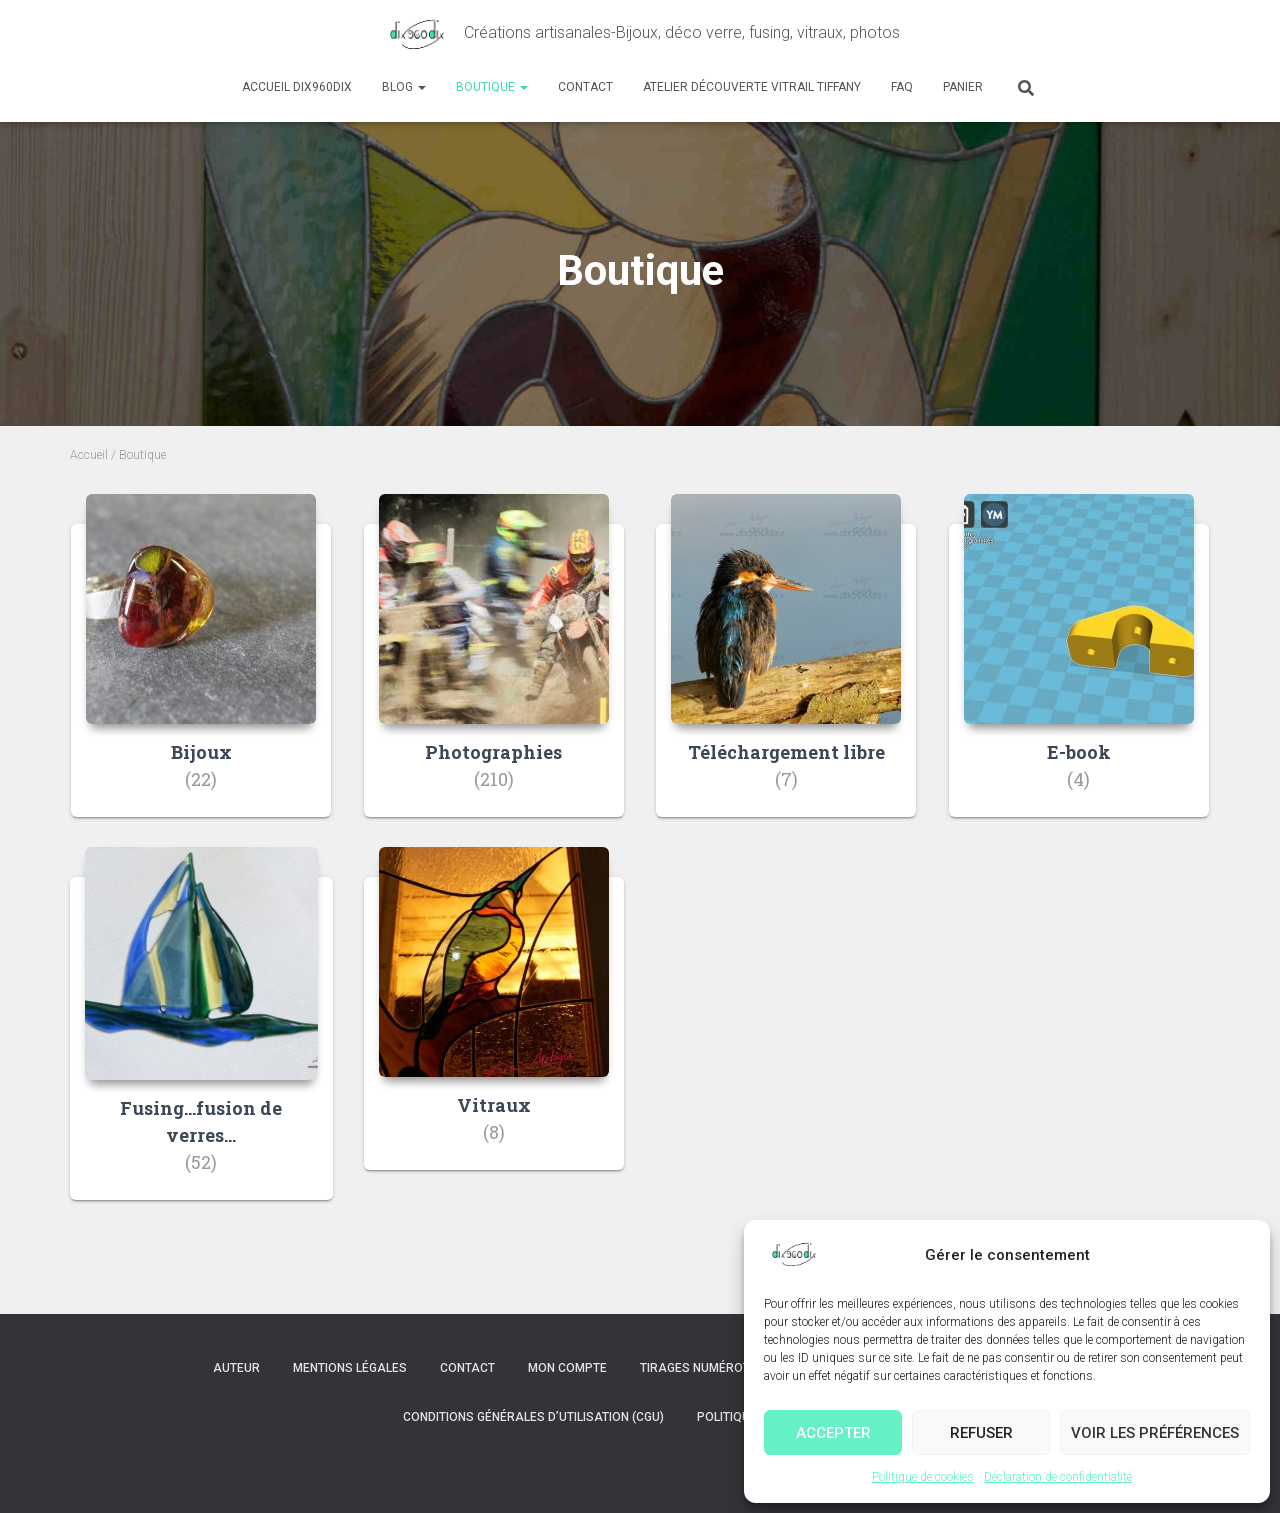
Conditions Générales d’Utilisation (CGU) (533, 1417)
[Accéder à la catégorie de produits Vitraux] (494, 1023)
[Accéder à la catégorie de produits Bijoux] (201, 670)
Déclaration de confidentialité (1058, 1477)
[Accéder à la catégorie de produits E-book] (1079, 670)
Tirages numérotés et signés (733, 1368)
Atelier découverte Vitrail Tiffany (752, 87)
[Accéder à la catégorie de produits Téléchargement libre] (786, 670)
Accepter (833, 1433)
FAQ (902, 87)
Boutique (492, 87)
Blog (404, 87)
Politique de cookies (923, 1477)
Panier (963, 87)
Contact (585, 87)
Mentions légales (350, 1368)
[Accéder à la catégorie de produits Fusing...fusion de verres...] (201, 1038)
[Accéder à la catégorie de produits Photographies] (494, 670)
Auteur (236, 1368)
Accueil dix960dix (297, 87)
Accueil (89, 455)
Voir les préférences (1155, 1433)
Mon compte (567, 1368)
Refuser (981, 1433)
